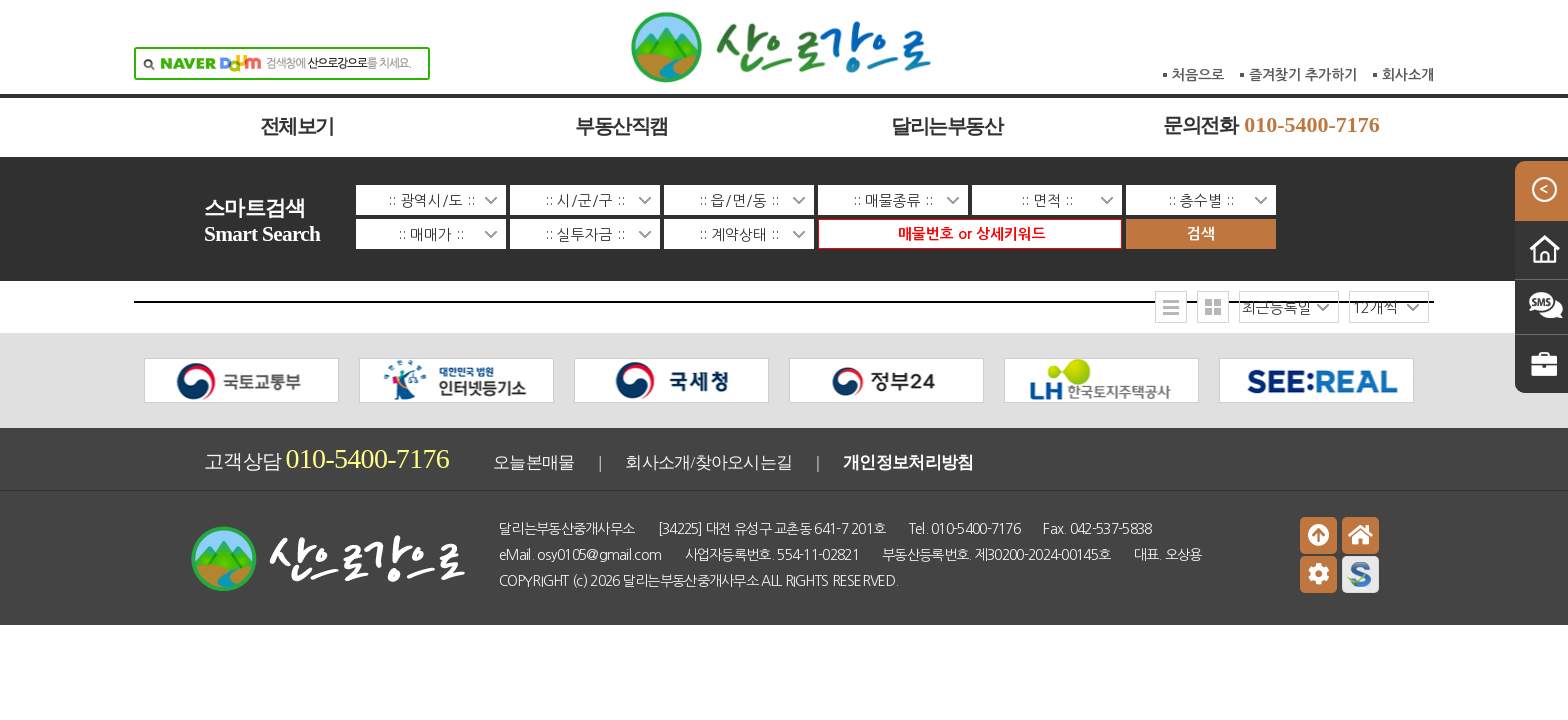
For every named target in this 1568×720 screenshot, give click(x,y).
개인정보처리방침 (908, 457)
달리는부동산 (946, 127)
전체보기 (297, 127)
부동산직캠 (621, 127)
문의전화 (1271, 125)
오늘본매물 (534, 457)
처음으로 (1198, 10)
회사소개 (1408, 10)
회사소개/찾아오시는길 (708, 457)
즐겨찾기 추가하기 (1303, 10)
